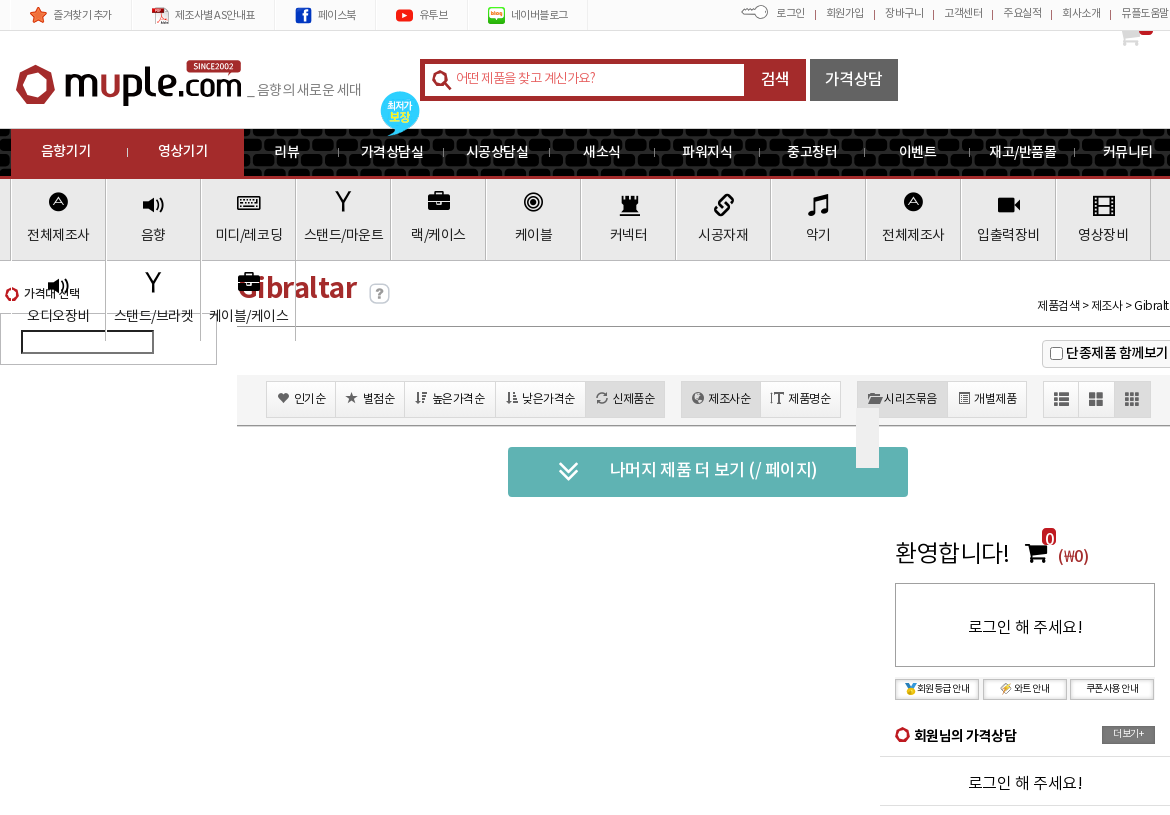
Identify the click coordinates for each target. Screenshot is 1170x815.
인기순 (301, 398)
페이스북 (325, 15)
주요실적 (1022, 13)
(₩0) (1073, 557)
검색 (775, 80)
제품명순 (800, 398)
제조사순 (721, 398)
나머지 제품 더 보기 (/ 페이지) (687, 472)
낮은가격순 (540, 398)
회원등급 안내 (937, 689)
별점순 (370, 398)
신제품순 (625, 398)
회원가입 (845, 13)
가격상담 (854, 80)
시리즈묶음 (902, 398)
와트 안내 (1025, 689)
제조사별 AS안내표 (203, 15)
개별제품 (987, 398)
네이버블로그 (528, 15)
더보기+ (1128, 734)
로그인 (790, 13)
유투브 (422, 15)
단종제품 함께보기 (1117, 353)
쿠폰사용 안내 (1112, 689)
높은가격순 (449, 398)
